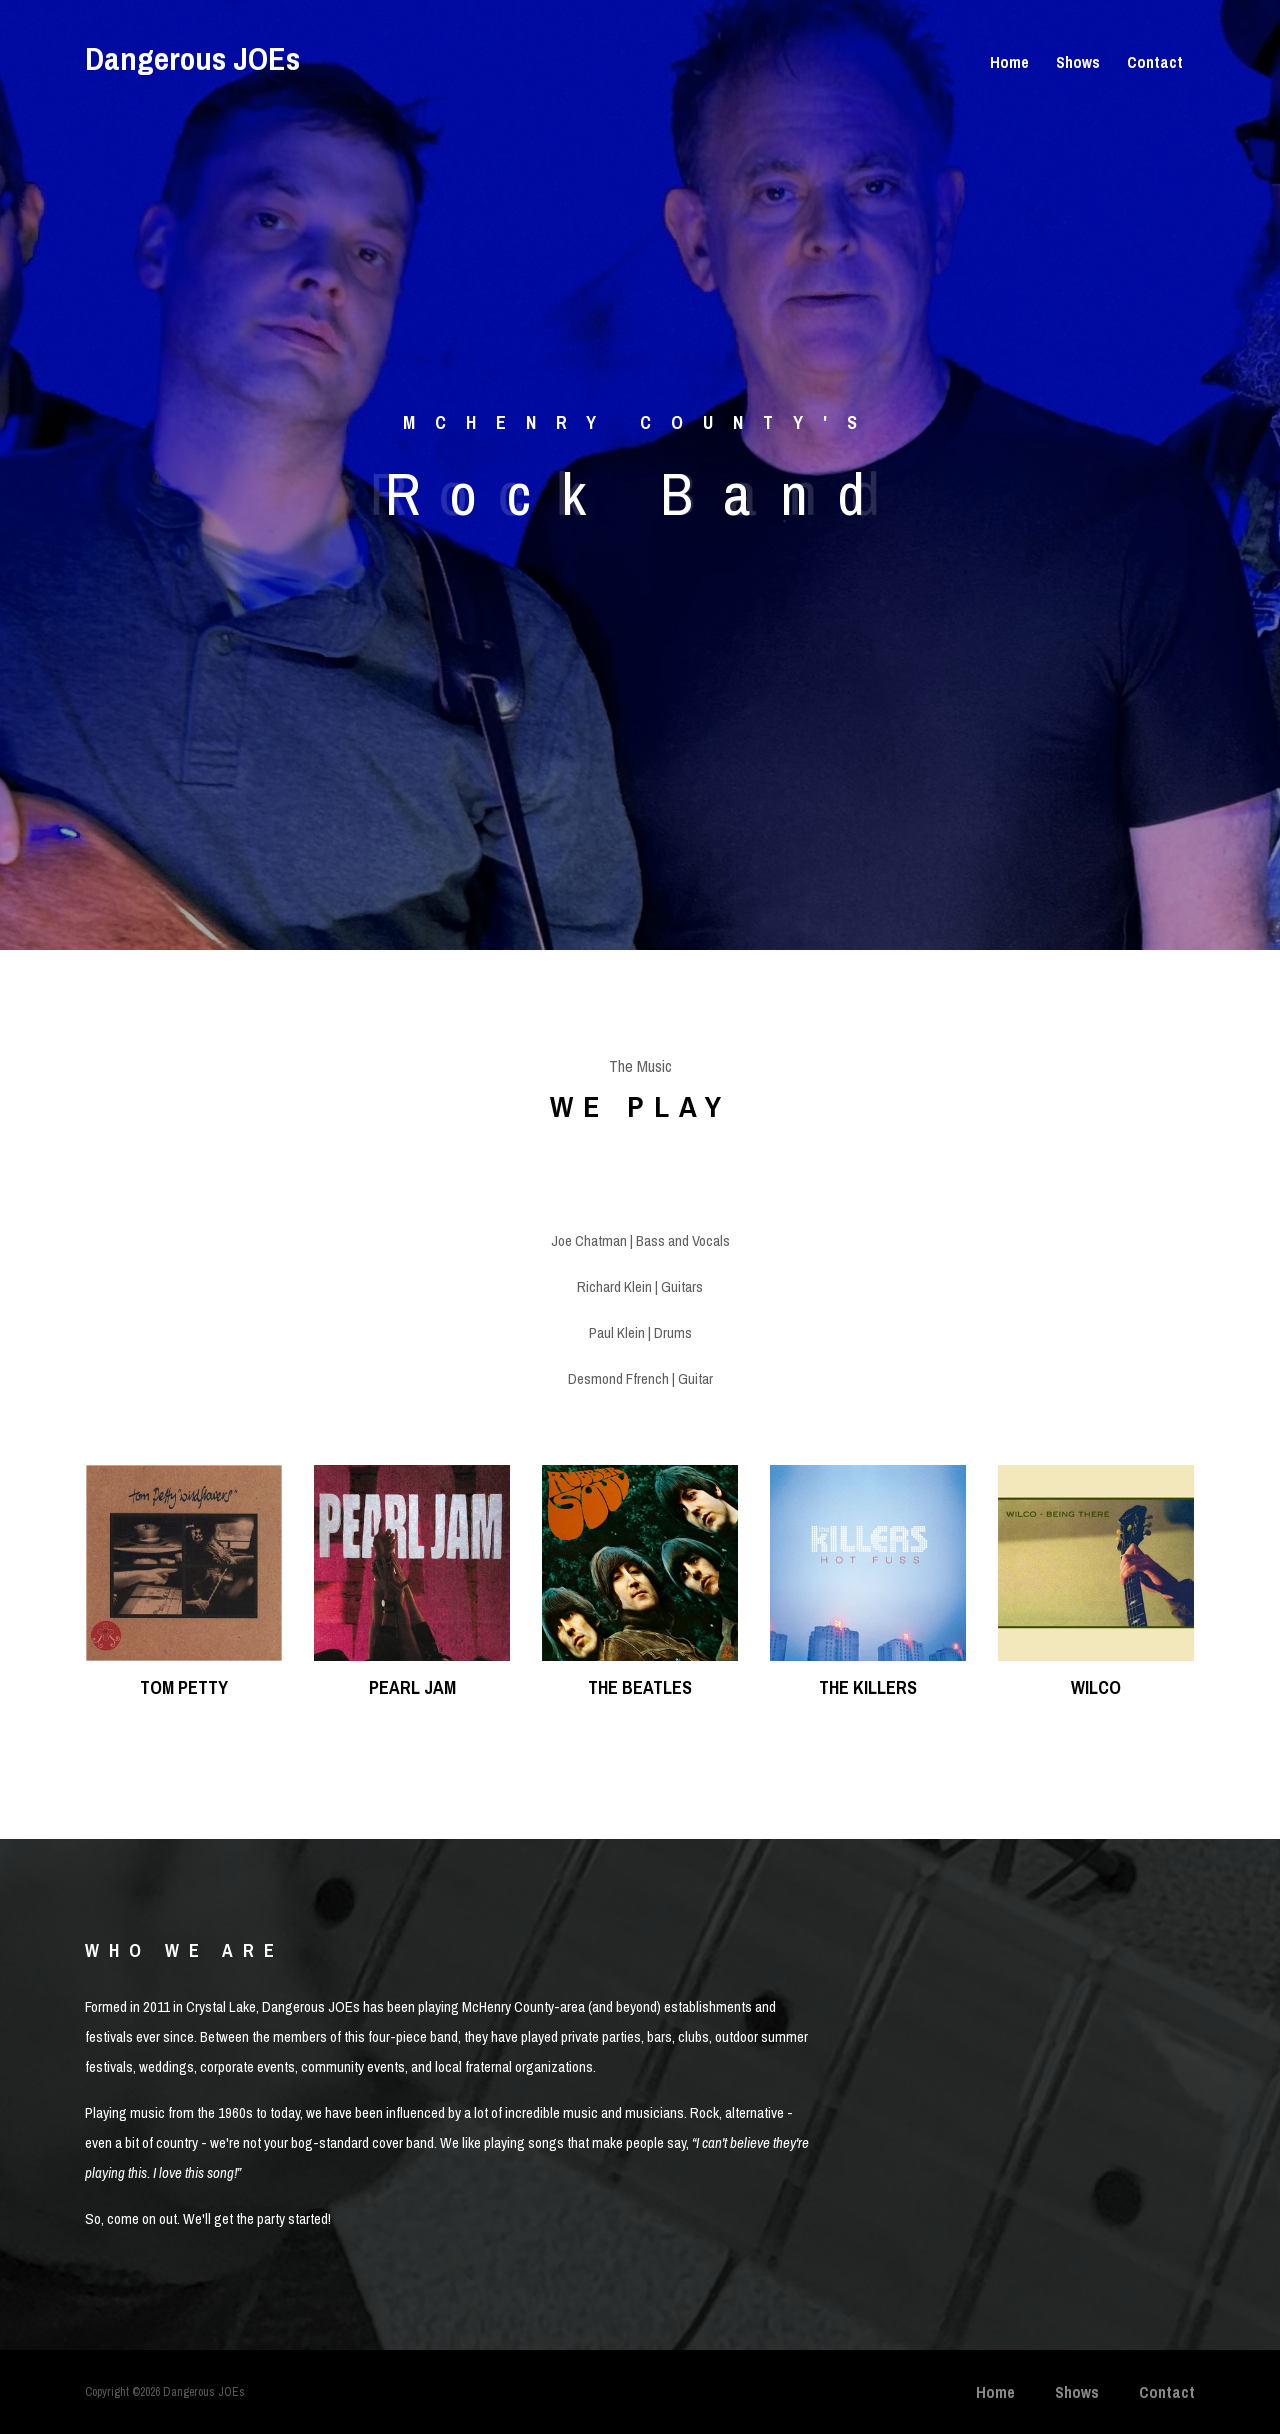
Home (1009, 62)
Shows (1078, 62)
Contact (1155, 62)
